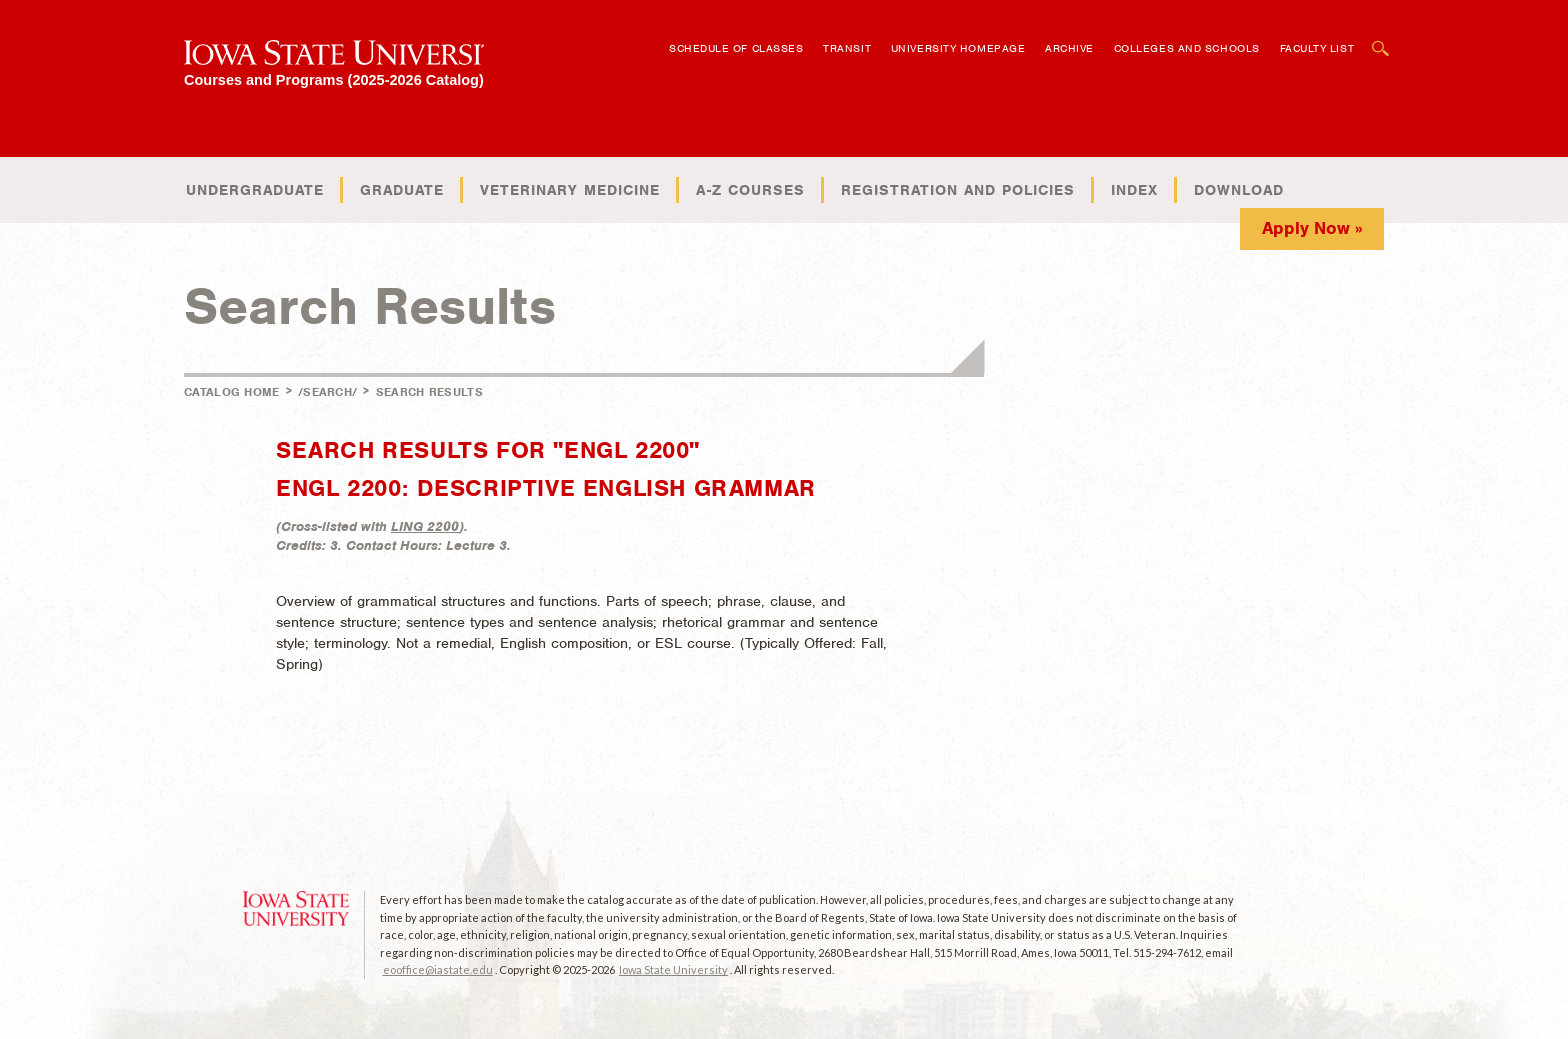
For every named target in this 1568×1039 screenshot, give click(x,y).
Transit (847, 48)
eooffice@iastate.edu (438, 969)
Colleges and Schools (1187, 48)
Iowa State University (673, 969)
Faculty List (1317, 48)
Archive (1069, 48)
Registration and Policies (958, 190)
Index (1134, 190)
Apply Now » (1312, 228)
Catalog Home (232, 392)
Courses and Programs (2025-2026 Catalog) (334, 79)
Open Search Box (1381, 38)
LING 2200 (425, 526)
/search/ (327, 392)
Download (1239, 190)
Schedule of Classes (736, 48)
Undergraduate (255, 190)
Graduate (402, 190)
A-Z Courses (750, 190)
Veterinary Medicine (570, 190)
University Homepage (958, 48)
